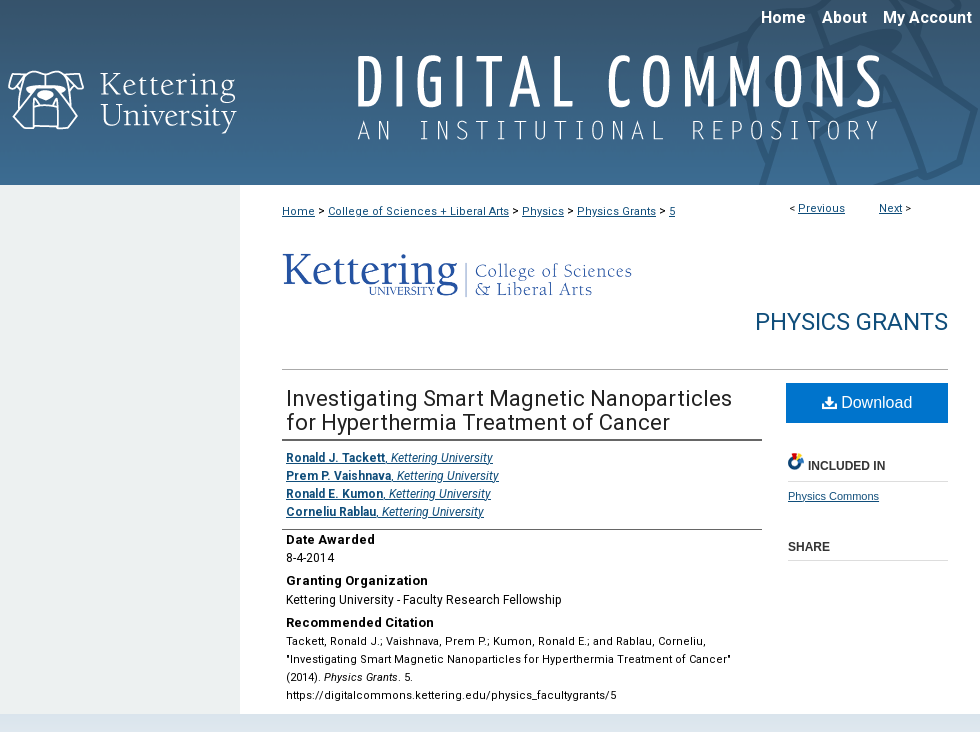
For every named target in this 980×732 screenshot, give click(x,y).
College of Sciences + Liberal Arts (418, 211)
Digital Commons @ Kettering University (610, 108)
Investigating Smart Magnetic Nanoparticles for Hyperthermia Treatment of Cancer (509, 410)
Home (298, 211)
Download (867, 402)
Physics (543, 211)
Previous (821, 208)
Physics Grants (616, 211)
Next (890, 208)
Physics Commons (833, 496)
